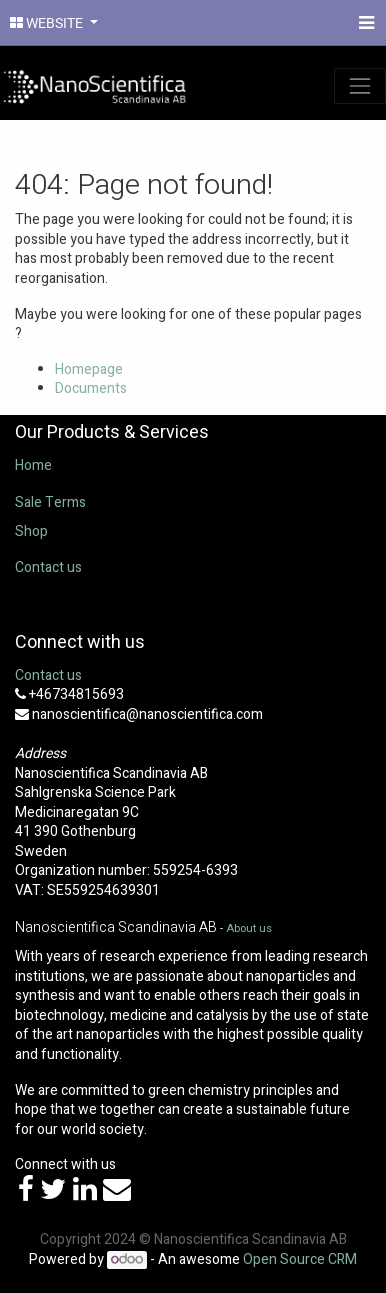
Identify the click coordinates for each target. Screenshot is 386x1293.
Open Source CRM (300, 1259)
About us (249, 928)
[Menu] (364, 23)
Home (33, 465)
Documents (91, 388)
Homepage (89, 369)
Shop (31, 531)
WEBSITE (48, 23)
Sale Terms (50, 502)
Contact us (48, 567)
